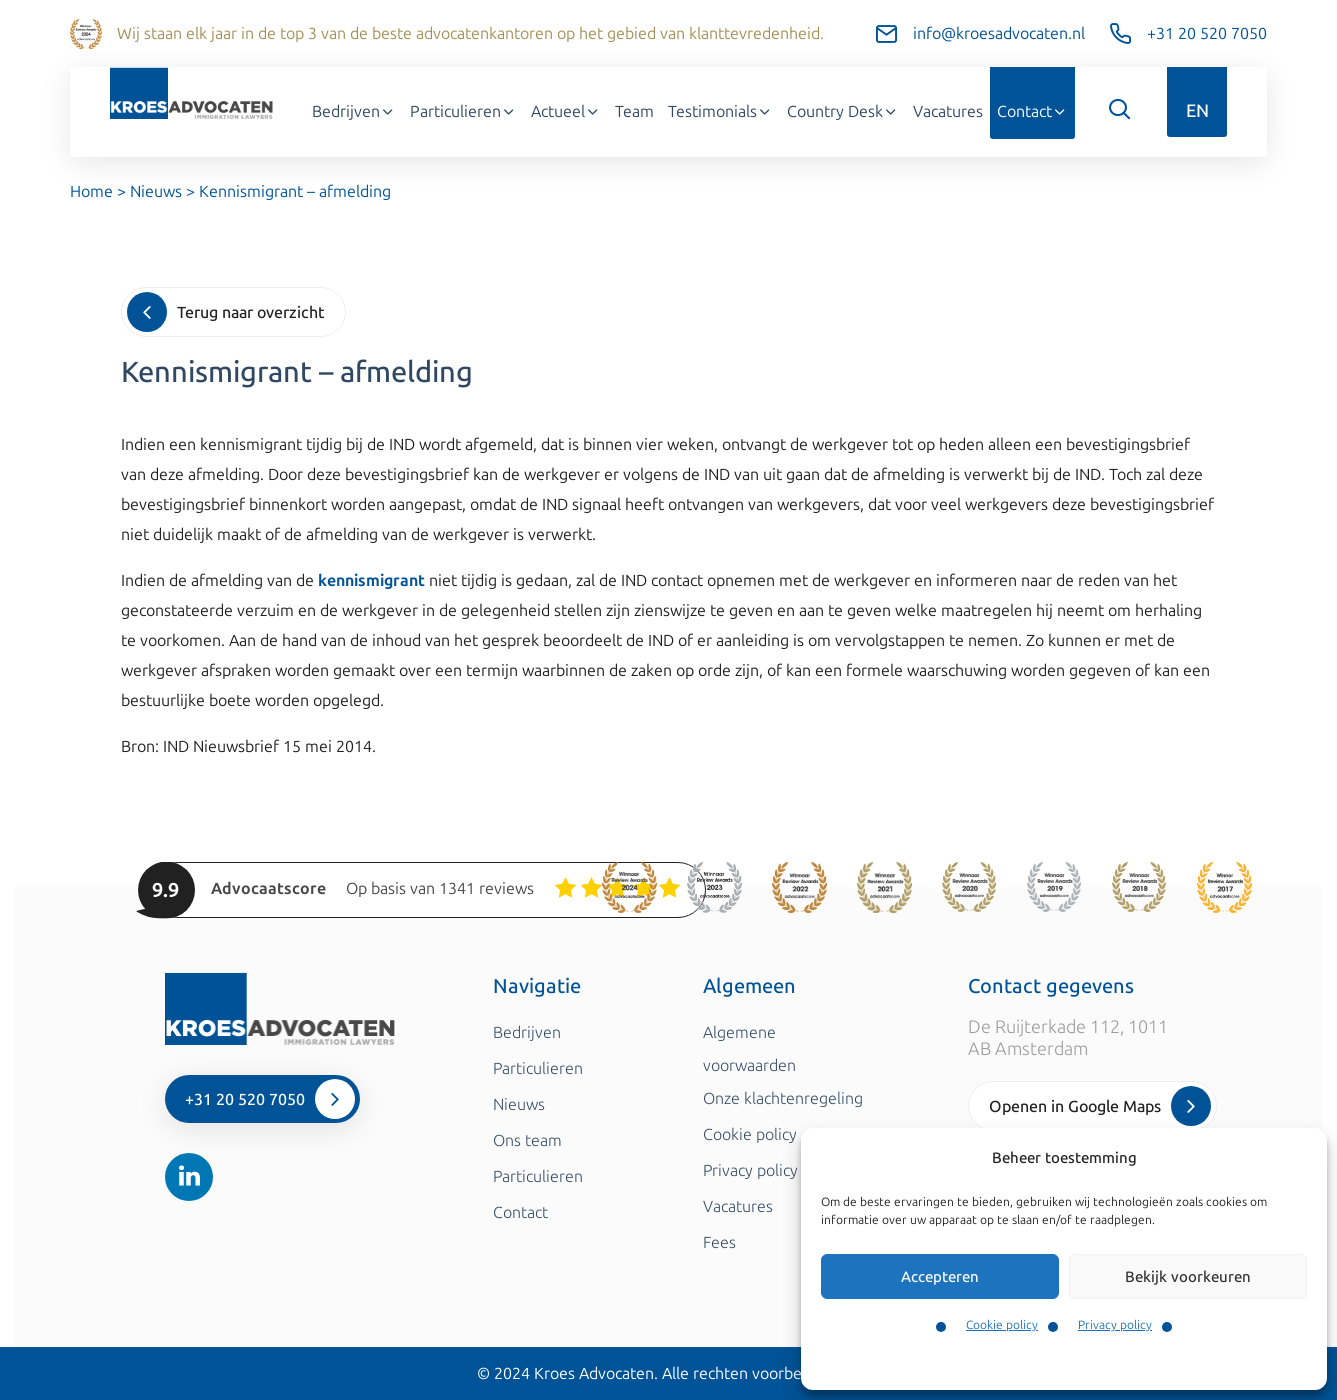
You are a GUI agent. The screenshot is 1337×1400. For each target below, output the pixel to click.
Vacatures (948, 111)
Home (91, 191)
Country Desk (843, 111)
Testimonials (720, 111)
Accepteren (940, 1277)
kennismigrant (371, 580)
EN (1197, 111)
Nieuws (156, 191)
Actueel (566, 111)
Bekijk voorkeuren (1188, 1277)
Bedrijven (354, 111)
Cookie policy (1002, 1325)
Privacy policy (1115, 1325)
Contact (1032, 111)
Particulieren (463, 111)
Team (634, 111)
